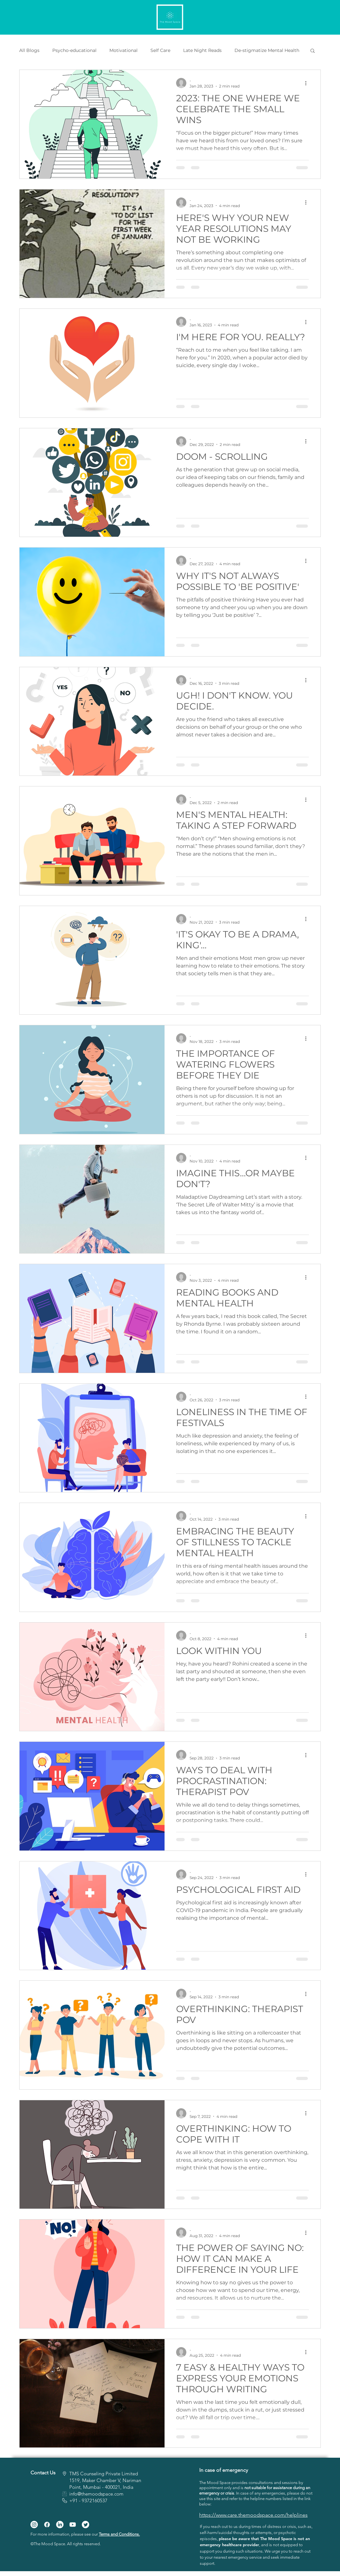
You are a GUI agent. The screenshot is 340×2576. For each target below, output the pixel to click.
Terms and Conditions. (119, 2534)
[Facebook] (47, 2524)
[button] (313, 51)
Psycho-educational (74, 50)
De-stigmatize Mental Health (266, 50)
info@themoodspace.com (96, 2494)
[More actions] (308, 83)
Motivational (123, 50)
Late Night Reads (202, 50)
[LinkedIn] (60, 2524)
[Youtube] (72, 2524)
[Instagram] (34, 2524)
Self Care (160, 50)
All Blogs (29, 50)
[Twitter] (85, 2524)
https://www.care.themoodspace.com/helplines (253, 2515)
